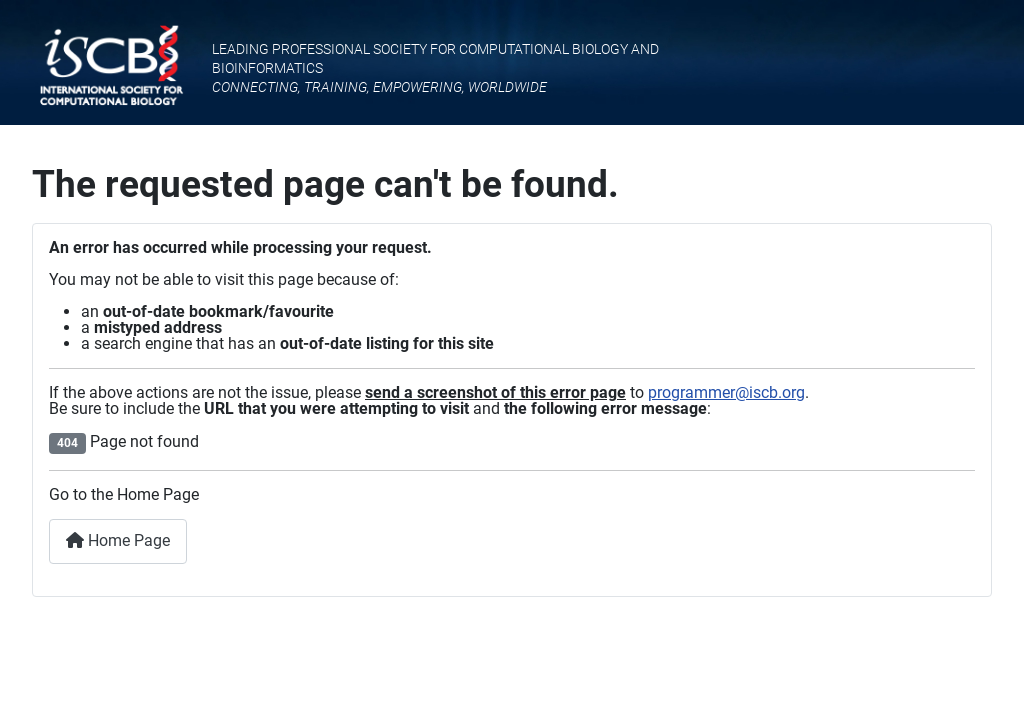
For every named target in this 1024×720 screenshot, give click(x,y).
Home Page (118, 540)
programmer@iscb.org (726, 392)
